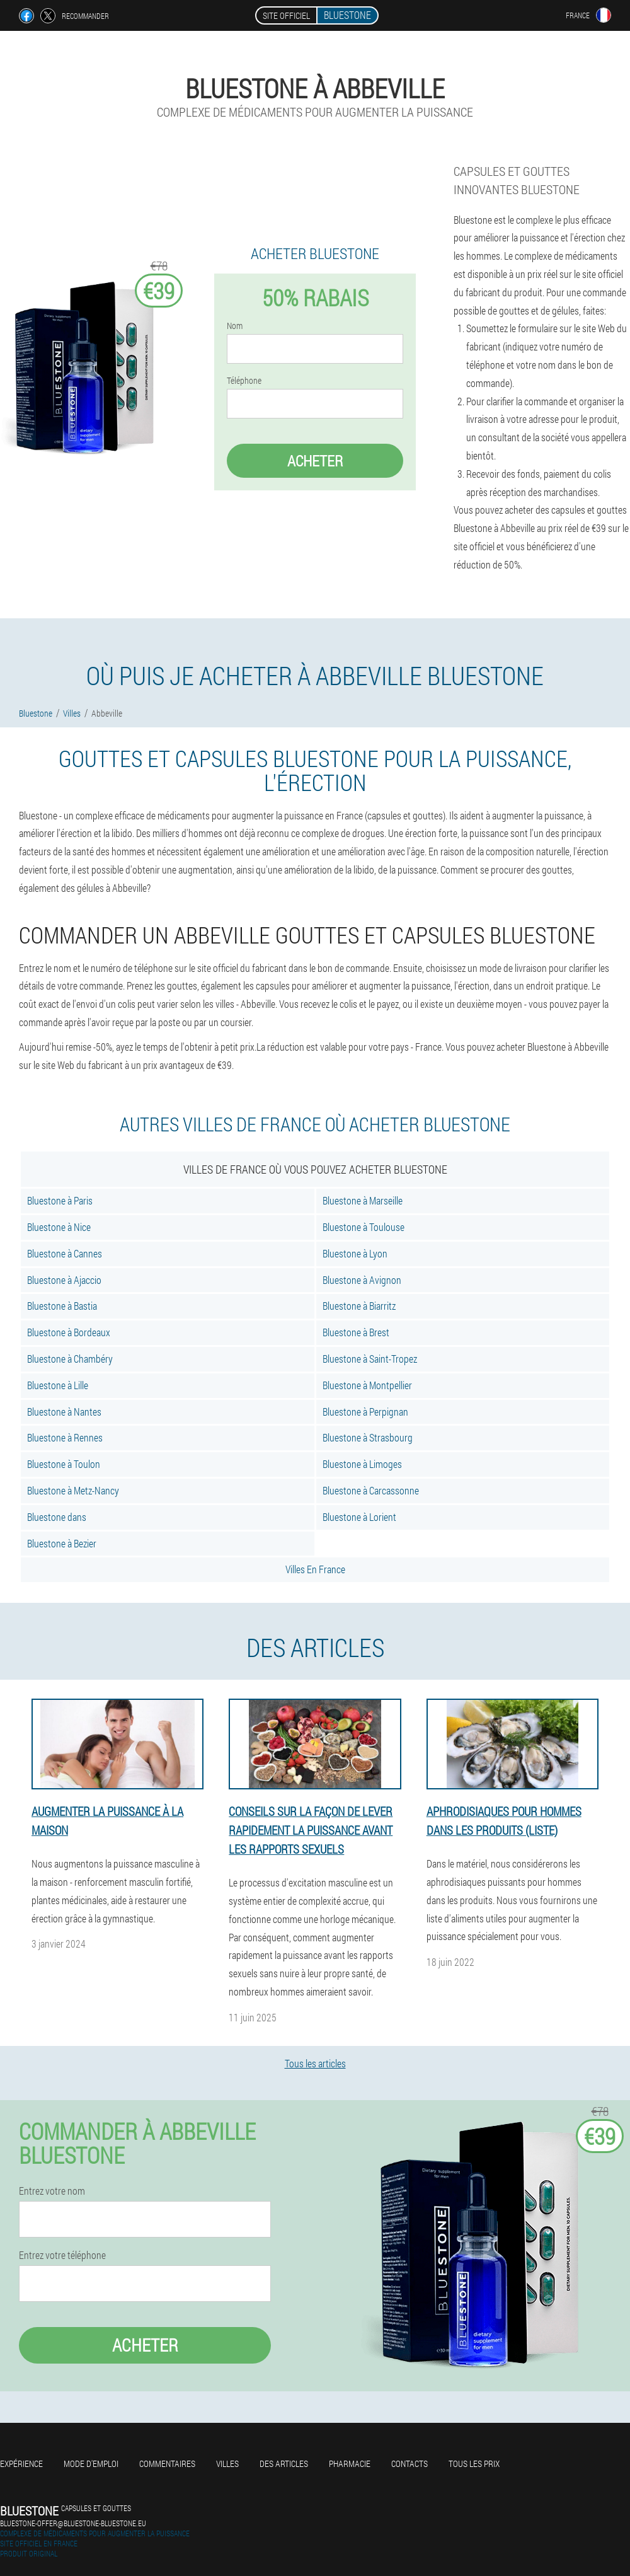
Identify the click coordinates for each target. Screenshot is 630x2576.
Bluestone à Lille (57, 1385)
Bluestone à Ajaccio (64, 1279)
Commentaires (167, 2463)
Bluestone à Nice (59, 1226)
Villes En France (315, 1569)
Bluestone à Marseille (363, 1200)
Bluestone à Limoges (362, 1463)
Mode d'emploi (91, 2463)
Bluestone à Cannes (64, 1253)
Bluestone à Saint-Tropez (370, 1358)
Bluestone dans (56, 1516)
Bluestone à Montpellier (367, 1385)
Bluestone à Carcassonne (371, 1490)
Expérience (21, 2463)
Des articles (284, 2463)
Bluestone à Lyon (355, 1253)
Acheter (315, 461)
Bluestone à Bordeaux (68, 1332)
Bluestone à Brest (356, 1332)
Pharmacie (349, 2463)
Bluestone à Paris (60, 1200)
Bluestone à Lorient (359, 1516)
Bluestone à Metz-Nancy (73, 1490)
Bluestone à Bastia (62, 1305)
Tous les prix (474, 2463)
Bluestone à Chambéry (70, 1358)
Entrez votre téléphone (62, 2255)
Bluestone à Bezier (61, 1543)
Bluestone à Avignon (362, 1279)
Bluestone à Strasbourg (368, 1437)
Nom (235, 325)
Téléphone (244, 380)
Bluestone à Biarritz (359, 1305)
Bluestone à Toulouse (363, 1226)
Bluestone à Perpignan (365, 1411)
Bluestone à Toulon (63, 1463)
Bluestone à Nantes (64, 1411)
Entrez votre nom (52, 2191)
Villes (227, 2463)
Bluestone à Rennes (65, 1437)
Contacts (409, 2463)
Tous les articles (315, 2063)
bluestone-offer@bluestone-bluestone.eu (73, 2523)
